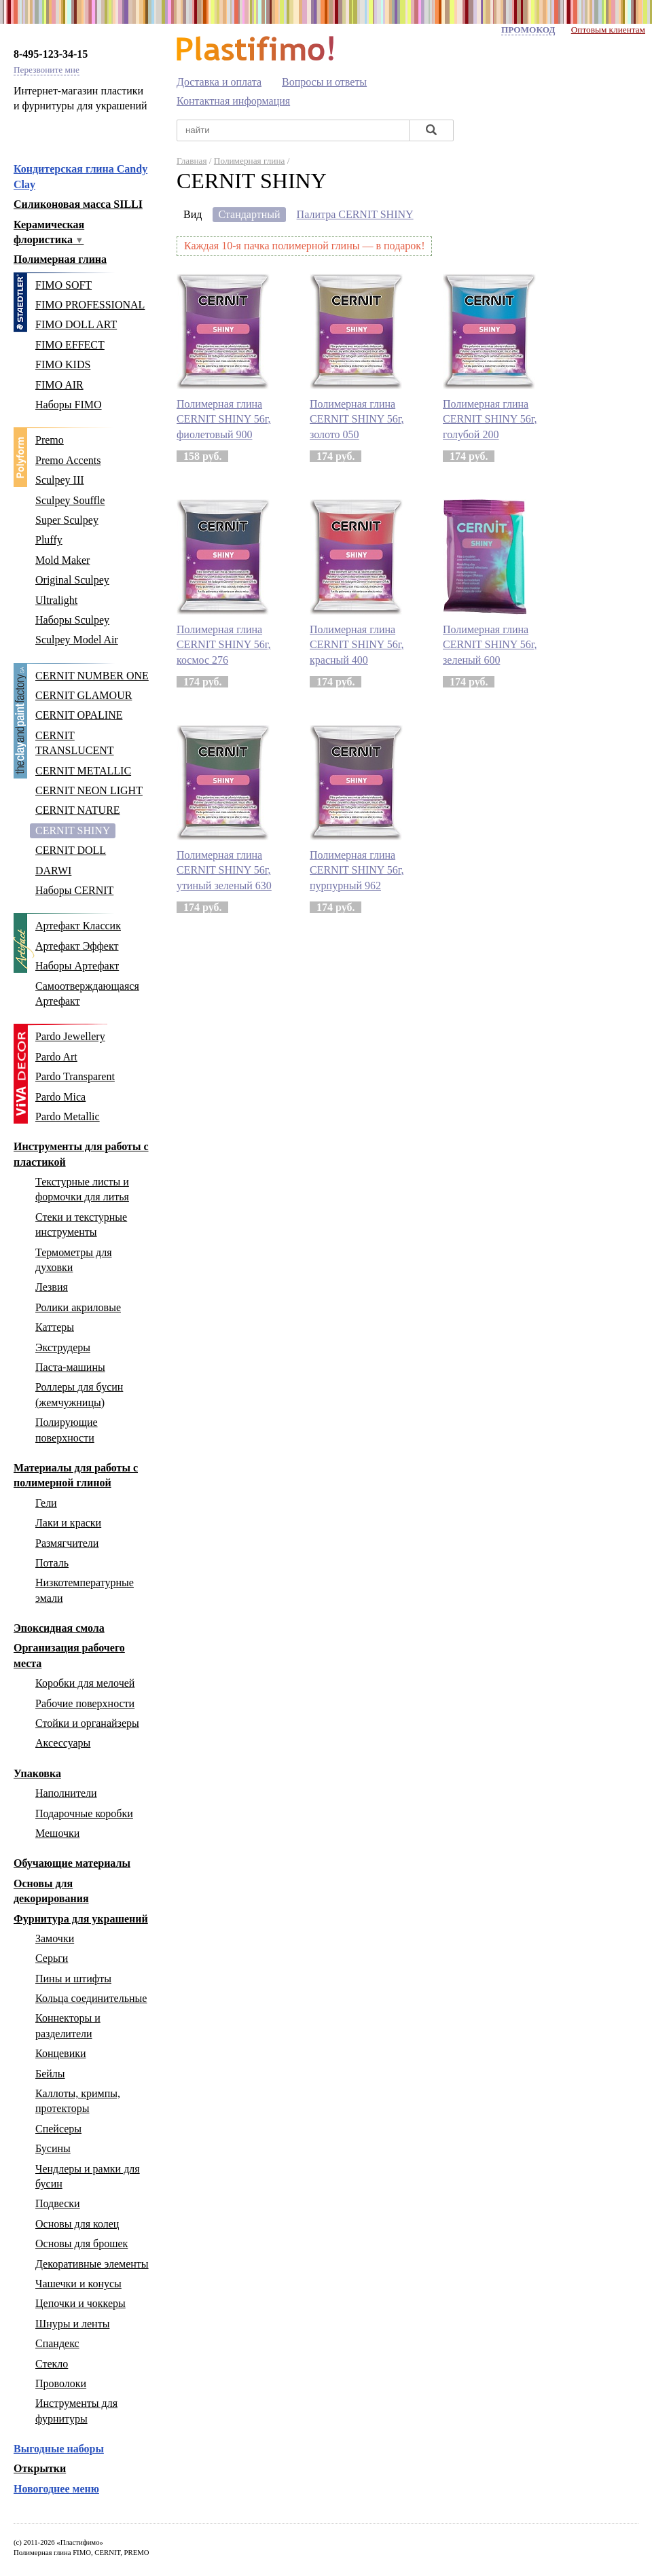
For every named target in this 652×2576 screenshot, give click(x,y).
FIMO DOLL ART (76, 324)
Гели (46, 1503)
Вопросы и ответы (324, 82)
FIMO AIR (59, 385)
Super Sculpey (66, 520)
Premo (49, 440)
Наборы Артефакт (77, 965)
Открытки (40, 2468)
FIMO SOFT (63, 285)
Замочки (54, 1938)
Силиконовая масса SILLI (78, 204)
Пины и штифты (73, 1978)
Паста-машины (70, 1367)
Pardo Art (56, 1056)
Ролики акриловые (78, 1307)
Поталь (52, 1563)
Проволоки (60, 2383)
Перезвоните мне (46, 70)
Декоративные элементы (92, 2264)
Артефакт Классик (78, 925)
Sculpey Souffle (70, 500)
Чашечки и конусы (78, 2283)
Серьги (51, 1958)
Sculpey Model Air (76, 639)
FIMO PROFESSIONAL (90, 304)
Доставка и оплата (219, 82)
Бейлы (50, 2073)
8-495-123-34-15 (51, 54)
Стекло (51, 2363)
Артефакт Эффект (77, 946)
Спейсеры (58, 2128)
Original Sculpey (72, 580)
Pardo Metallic (67, 1116)
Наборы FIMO (68, 404)
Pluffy (48, 539)
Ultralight (56, 600)
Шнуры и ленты (72, 2323)
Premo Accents (68, 460)
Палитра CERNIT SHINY (355, 214)
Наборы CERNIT (74, 890)
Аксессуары (62, 1743)
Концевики (60, 2053)
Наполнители (66, 1793)
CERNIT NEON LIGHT (89, 790)
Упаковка (37, 1773)
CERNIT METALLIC (83, 770)
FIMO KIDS (62, 364)
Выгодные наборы (59, 2448)
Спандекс (57, 2343)
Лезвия (51, 1287)
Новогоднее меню (56, 2488)
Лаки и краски (68, 1522)
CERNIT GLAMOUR (83, 695)
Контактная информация (233, 101)
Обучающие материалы (72, 1863)
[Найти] (431, 131)
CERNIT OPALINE (78, 715)
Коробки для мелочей (84, 1683)
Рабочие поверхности (84, 1703)
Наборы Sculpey (72, 620)
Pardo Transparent (75, 1076)
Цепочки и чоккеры (80, 2303)
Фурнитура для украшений (81, 1919)
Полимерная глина (60, 259)
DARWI (53, 870)
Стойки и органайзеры (87, 1723)
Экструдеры (62, 1347)
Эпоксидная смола (59, 1628)
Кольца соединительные (91, 1998)
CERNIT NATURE (77, 810)
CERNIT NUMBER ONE (92, 675)
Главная (192, 161)
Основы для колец (77, 2224)
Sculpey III (59, 480)
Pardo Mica (60, 1097)
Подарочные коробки (84, 1813)
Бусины (53, 2148)
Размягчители (66, 1543)
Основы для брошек (81, 2243)
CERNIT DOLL (70, 850)
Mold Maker (62, 560)
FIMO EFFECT (70, 345)
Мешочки (57, 1833)
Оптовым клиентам (608, 29)
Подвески (57, 2203)
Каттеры (54, 1327)
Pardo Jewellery (70, 1036)
